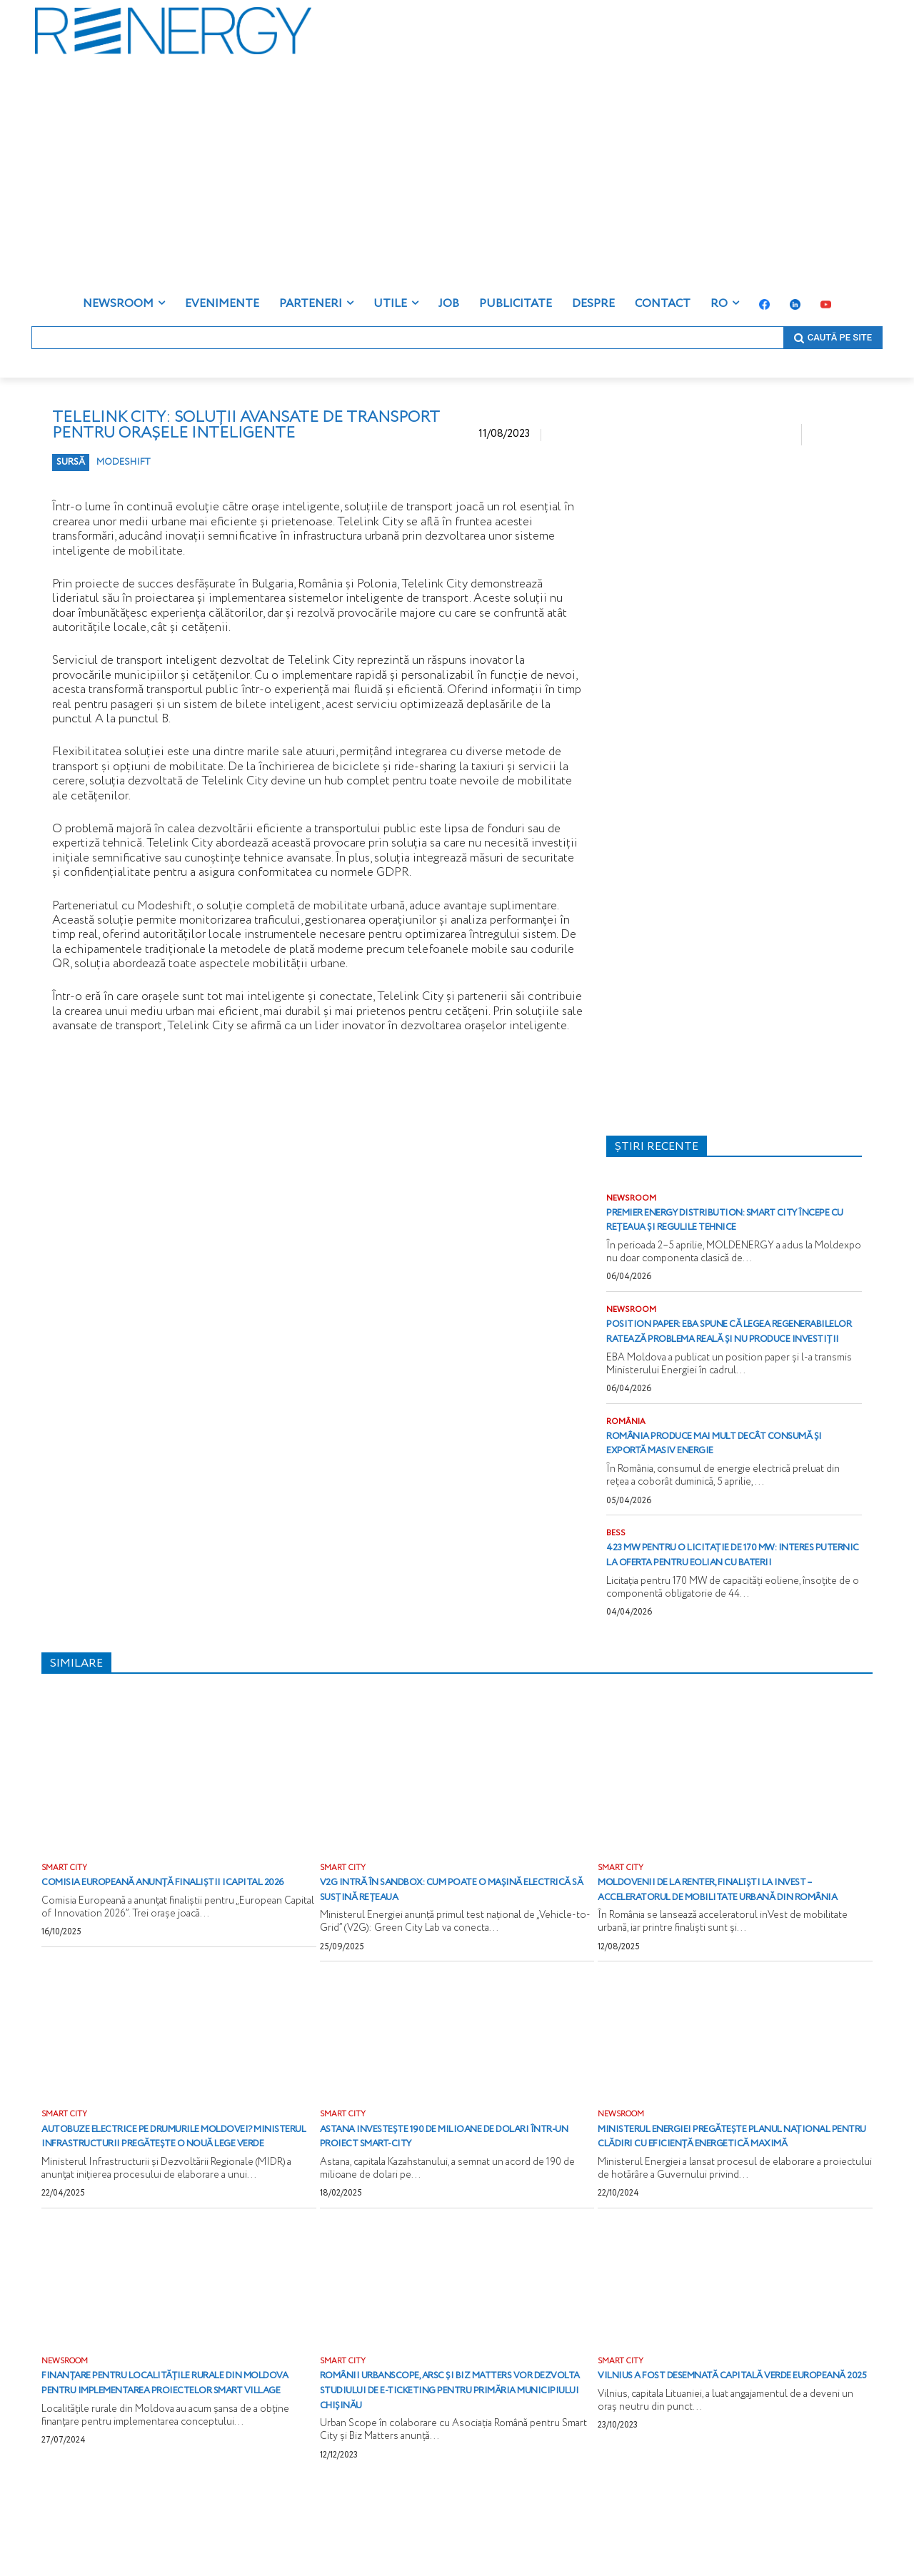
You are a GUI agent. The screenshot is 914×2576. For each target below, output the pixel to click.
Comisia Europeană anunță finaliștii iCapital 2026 (168, 1941)
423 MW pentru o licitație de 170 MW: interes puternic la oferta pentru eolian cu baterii (725, 1597)
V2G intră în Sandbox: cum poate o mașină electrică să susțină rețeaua (445, 1941)
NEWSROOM (632, 1199)
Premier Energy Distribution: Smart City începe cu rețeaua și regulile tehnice (727, 1228)
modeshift (123, 462)
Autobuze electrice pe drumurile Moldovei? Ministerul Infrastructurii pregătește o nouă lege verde (172, 2212)
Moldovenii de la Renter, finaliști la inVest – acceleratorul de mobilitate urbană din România (724, 1948)
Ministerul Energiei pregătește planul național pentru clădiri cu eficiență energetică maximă (729, 2212)
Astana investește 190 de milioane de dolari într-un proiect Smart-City (442, 2204)
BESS (616, 1568)
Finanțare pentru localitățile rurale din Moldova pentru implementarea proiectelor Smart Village (172, 2474)
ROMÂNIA (626, 1455)
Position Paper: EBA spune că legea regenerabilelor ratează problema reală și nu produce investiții (728, 1356)
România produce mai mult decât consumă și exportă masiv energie (721, 1477)
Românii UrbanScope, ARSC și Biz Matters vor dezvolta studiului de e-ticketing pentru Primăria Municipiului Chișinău (455, 2474)
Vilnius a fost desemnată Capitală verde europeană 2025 (735, 2467)
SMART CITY (65, 1919)
